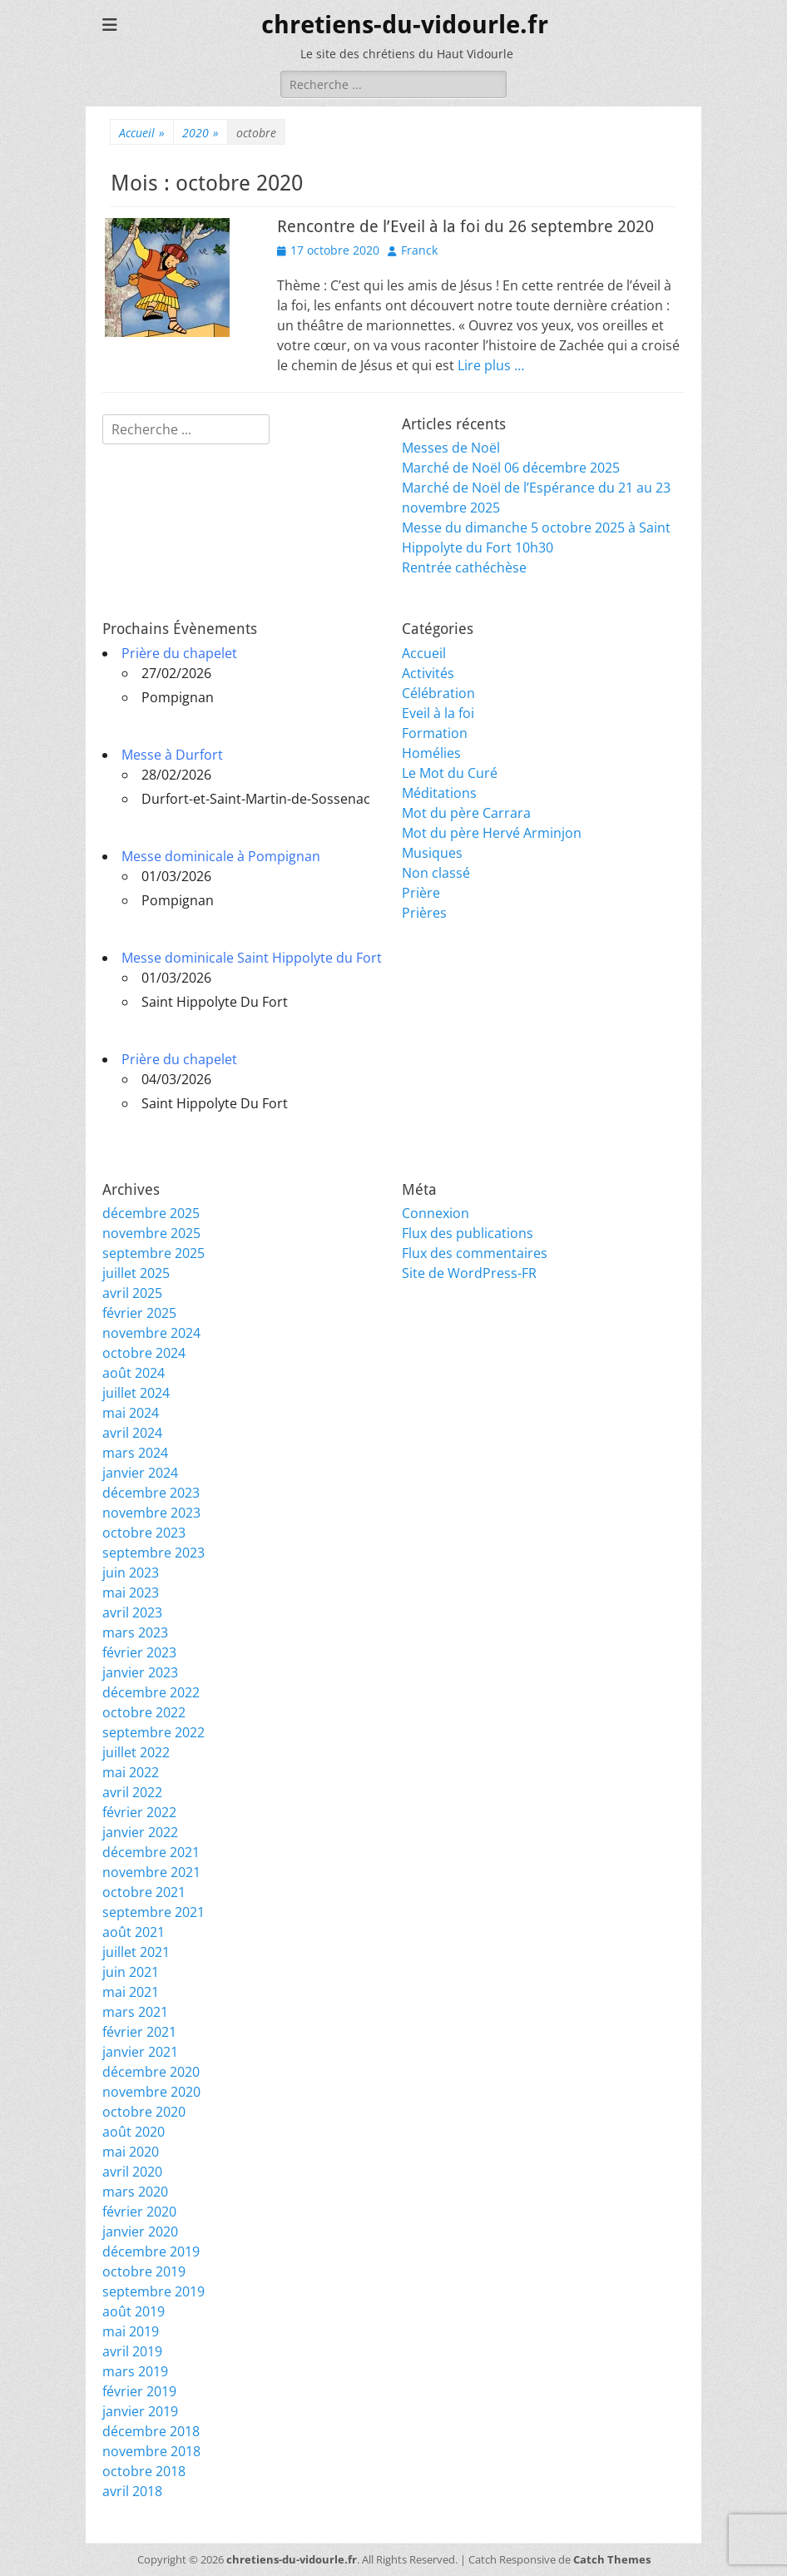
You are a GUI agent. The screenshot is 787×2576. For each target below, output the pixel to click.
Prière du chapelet (179, 653)
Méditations (439, 793)
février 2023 (139, 1652)
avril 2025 (132, 1293)
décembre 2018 (151, 2431)
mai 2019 (130, 2331)
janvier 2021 (140, 2052)
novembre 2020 (151, 2092)
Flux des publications (467, 1233)
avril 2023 (132, 1612)
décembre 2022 (151, 1692)
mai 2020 (130, 2152)
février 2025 (139, 1313)
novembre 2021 (151, 1872)
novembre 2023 (151, 1512)
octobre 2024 (144, 1353)
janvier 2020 (140, 2231)
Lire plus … (491, 365)
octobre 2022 (144, 1712)
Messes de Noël (451, 447)
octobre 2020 (144, 2112)
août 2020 (133, 2132)
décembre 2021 (151, 1852)
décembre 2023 (151, 1493)
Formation (435, 733)
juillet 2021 (136, 1952)
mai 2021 (130, 1992)
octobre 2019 (144, 2271)
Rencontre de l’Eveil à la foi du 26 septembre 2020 (465, 226)
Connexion (435, 1213)
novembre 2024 (151, 1333)
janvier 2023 (140, 1672)
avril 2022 (132, 1792)
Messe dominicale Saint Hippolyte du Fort (251, 958)
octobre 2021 (144, 1892)
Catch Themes (612, 2559)
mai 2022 (130, 1772)
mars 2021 (135, 2012)
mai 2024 (130, 1413)
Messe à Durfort (172, 755)
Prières (424, 913)
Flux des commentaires (474, 1253)
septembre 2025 (153, 1253)
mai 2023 (130, 1592)
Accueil (142, 132)
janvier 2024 (140, 1473)
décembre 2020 (151, 2072)
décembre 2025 (151, 1213)
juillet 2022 (136, 1752)
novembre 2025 (151, 1233)
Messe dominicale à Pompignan (220, 856)
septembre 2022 (153, 1732)
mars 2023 (135, 1632)
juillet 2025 (136, 1273)
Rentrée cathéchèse (464, 567)
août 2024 (133, 1373)
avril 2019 (132, 2351)
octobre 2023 (144, 1532)
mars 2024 (135, 1453)
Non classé (436, 873)
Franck (419, 250)
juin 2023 (130, 1572)
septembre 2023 (153, 1552)
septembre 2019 (153, 2291)
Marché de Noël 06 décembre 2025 (511, 467)
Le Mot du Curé (449, 773)
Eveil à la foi (438, 713)
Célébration (438, 693)
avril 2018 (132, 2491)
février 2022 (139, 1812)
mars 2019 (135, 2371)
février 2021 (139, 2032)
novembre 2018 (151, 2451)
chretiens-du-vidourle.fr (404, 24)
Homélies (431, 753)
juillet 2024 (136, 1393)
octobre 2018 (144, 2471)
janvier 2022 (140, 1832)
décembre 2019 (151, 2251)
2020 (200, 132)
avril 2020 (132, 2171)
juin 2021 (130, 1972)
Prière (421, 893)
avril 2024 (132, 1433)
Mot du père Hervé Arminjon (492, 833)
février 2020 (139, 2211)
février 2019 (139, 2391)
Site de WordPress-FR (469, 1273)
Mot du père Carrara (466, 813)
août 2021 (133, 1932)
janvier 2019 (140, 2411)
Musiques (432, 853)
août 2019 (133, 2311)
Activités (428, 673)
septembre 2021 (153, 1912)
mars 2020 (135, 2191)
